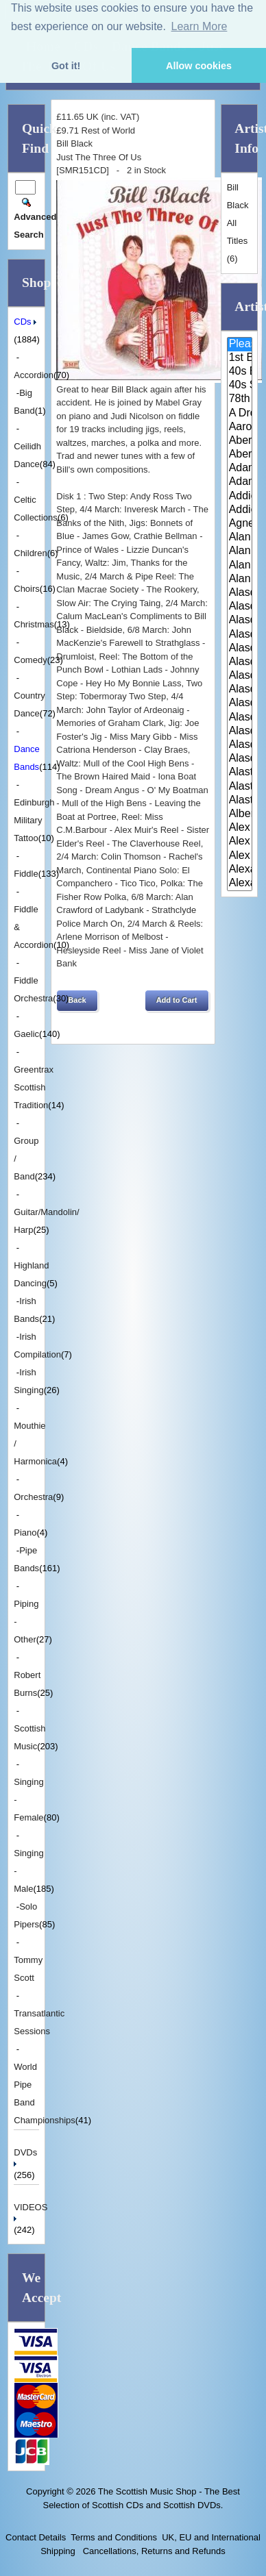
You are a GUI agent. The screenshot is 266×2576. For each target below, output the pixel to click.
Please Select (240, 344)
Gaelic (26, 1034)
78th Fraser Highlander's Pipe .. (240, 399)
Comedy (30, 660)
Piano (25, 1532)
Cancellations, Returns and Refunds (153, 2551)
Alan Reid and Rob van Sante (240, 579)
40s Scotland (240, 385)
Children (30, 553)
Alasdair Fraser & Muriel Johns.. (240, 648)
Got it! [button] (65, 65)
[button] (76, 1001)
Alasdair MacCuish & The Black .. (240, 703)
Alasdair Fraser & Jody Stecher (240, 635)
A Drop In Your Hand (240, 414)
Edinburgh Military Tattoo (34, 820)
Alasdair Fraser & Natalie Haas (240, 662)
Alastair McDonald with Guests (240, 801)
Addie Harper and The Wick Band (240, 496)
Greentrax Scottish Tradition (33, 1087)
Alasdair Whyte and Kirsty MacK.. (240, 759)
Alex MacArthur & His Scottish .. (240, 842)
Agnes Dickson (240, 524)
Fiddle (26, 873)
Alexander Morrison (240, 883)
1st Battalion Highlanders (240, 358)
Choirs (27, 589)
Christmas (34, 624)
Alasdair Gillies (240, 690)
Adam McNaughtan (240, 468)
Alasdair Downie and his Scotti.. (240, 593)
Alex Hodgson (240, 828)
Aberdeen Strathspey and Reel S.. (240, 441)
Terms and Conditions (114, 2537)
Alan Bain (240, 538)
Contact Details (35, 2537)
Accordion (33, 375)
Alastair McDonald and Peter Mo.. (240, 787)
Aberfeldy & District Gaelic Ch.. (240, 455)
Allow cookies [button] (199, 65)
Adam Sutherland (240, 482)
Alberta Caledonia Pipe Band (240, 814)
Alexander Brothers (240, 870)
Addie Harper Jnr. (240, 510)
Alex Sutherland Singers (240, 856)
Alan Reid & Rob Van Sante (240, 566)
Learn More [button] (199, 26)
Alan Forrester (240, 551)
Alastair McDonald (240, 772)
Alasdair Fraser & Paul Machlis (240, 676)
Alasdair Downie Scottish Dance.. (240, 607)
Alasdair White (240, 731)
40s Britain (240, 372)
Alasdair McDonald (240, 718)
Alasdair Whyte (240, 745)
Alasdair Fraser (240, 620)
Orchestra (33, 1497)
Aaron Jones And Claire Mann (240, 427)
